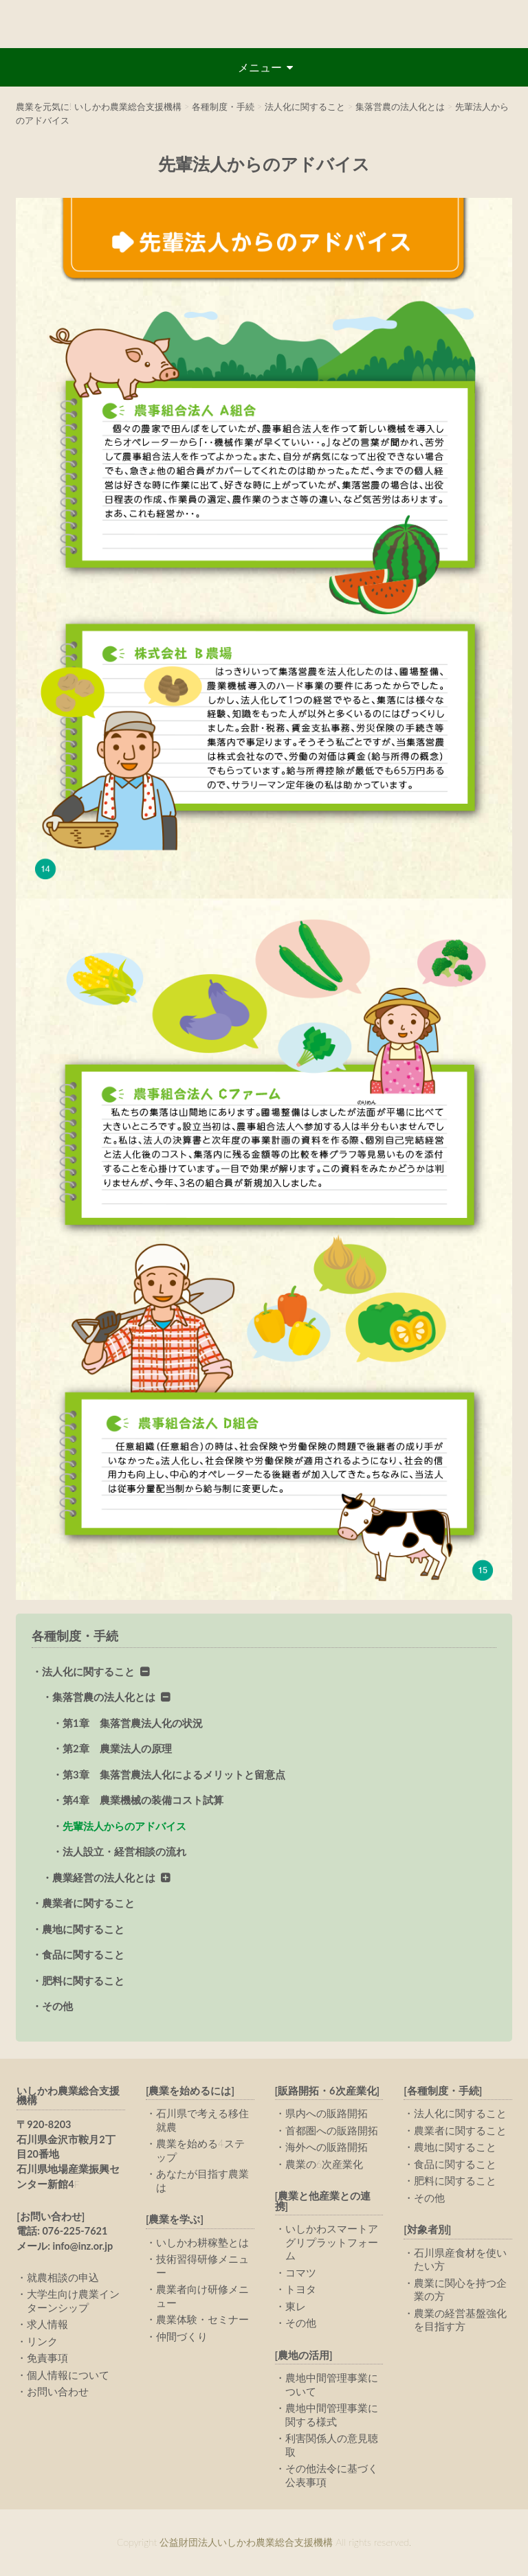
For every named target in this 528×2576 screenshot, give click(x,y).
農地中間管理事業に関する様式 (331, 2415)
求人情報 (47, 2324)
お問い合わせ (58, 2391)
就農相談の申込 (63, 2277)
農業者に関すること (88, 1903)
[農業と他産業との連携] (323, 2201)
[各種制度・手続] (443, 2091)
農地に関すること (83, 1929)
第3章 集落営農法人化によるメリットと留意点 (174, 1774)
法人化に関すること (88, 1671)
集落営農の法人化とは (103, 1697)
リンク (42, 2341)
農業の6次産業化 (324, 2164)
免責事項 (47, 2357)
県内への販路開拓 (326, 2113)
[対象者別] (427, 2229)
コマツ (300, 2272)
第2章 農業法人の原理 (117, 1748)
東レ (295, 2306)
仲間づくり (182, 2336)
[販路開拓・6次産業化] (327, 2091)
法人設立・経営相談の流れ (124, 1851)
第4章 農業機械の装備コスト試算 (143, 1800)
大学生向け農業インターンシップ (73, 2300)
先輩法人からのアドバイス (124, 1826)
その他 (57, 2006)
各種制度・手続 (75, 1635)
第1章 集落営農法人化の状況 (133, 1723)
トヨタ (300, 2289)
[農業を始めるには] (190, 2091)
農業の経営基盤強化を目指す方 (460, 2320)
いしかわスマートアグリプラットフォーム (331, 2241)
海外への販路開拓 (326, 2146)
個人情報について (68, 2375)
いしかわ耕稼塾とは (202, 2242)
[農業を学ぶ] (175, 2219)
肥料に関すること (83, 1980)
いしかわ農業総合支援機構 (68, 2096)
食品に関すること (83, 1954)
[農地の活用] (304, 2355)
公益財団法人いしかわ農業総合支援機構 (264, 24)
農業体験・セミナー (202, 2319)
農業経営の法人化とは (103, 1877)
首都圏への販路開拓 (331, 2130)
